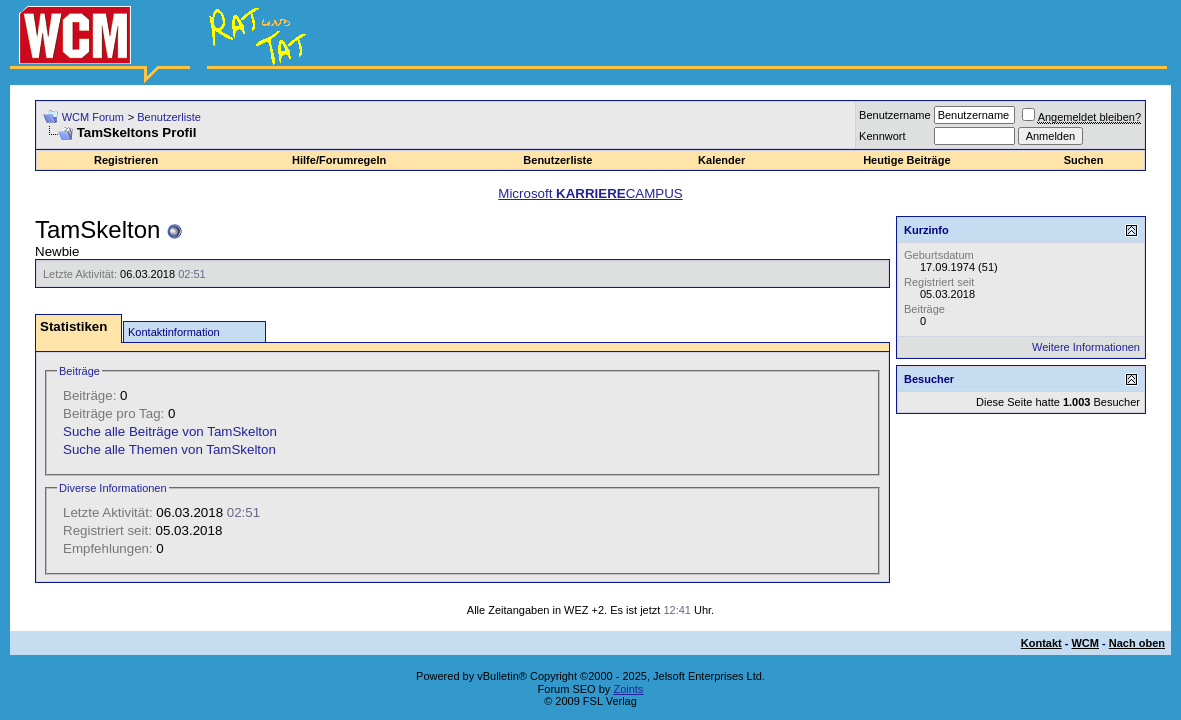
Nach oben (1137, 643)
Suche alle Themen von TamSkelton (169, 449)
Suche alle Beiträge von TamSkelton (170, 431)
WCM (1085, 643)
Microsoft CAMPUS (590, 193)
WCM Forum (93, 117)
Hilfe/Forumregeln (339, 160)
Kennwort (882, 136)
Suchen (1084, 160)
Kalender (721, 160)
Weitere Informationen (1086, 347)
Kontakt (1041, 643)
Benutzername (895, 115)
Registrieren (126, 160)
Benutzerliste (169, 117)
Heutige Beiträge (906, 160)
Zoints (628, 689)
